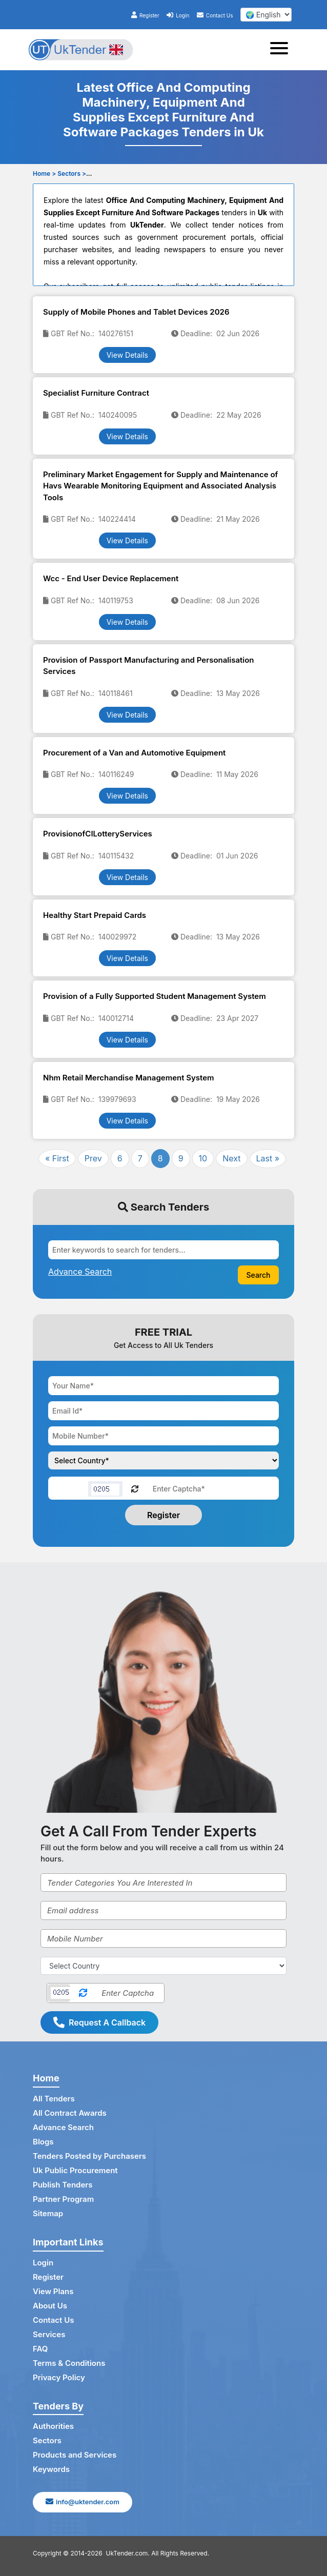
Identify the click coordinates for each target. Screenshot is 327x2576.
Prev (93, 1158)
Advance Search (63, 2127)
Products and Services (74, 2455)
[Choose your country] (163, 1460)
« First (57, 1158)
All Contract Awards (70, 2113)
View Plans (53, 2291)
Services (49, 2334)
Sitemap (48, 2213)
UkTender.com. (128, 2553)
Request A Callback (99, 2022)
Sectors (47, 2440)
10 (203, 1158)
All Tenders (54, 2098)
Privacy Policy (59, 2377)
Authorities (53, 2426)
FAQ (40, 2349)
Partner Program (63, 2199)
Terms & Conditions (69, 2363)
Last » (268, 1158)
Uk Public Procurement (75, 2170)
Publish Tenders (62, 2185)
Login (178, 15)
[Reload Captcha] (134, 1488)
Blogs (43, 2141)
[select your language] (266, 15)
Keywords (51, 2469)
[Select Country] (163, 1966)
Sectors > (71, 173)
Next (231, 1158)
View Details (127, 355)
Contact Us (215, 15)
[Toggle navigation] (282, 49)
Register (145, 15)
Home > (44, 173)
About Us (50, 2306)
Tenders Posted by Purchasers (89, 2156)
